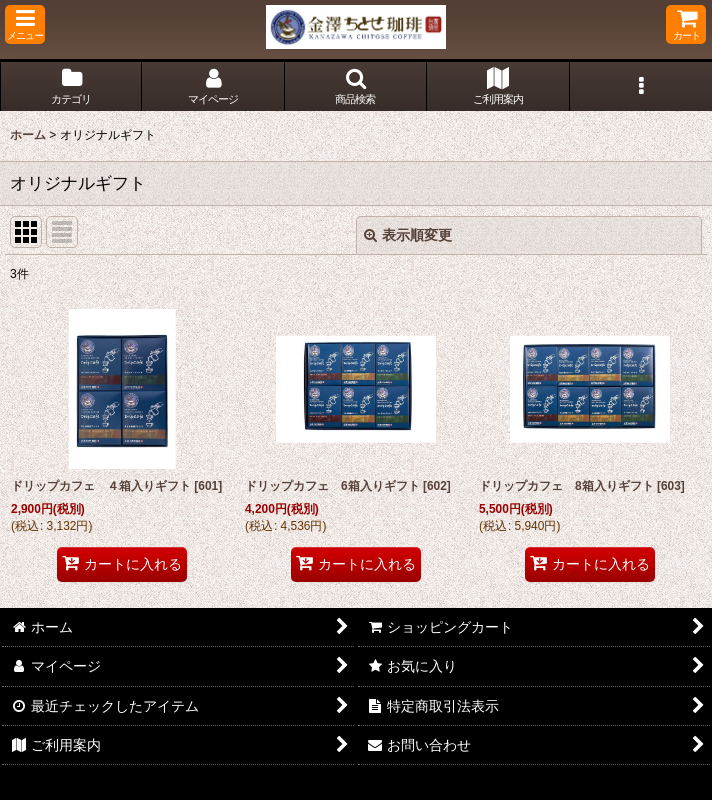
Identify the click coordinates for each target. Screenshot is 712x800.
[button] (25, 24)
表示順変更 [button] (408, 235)
